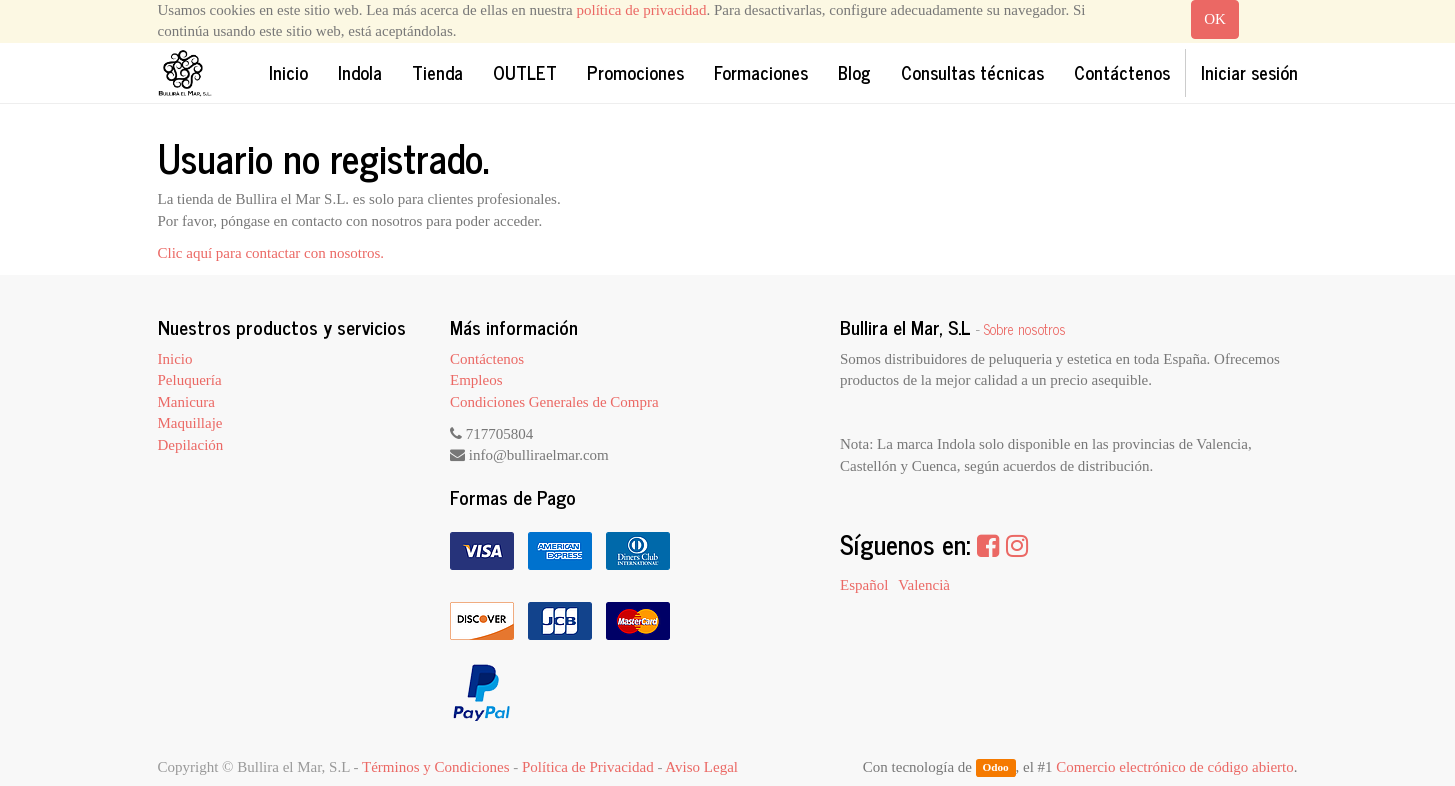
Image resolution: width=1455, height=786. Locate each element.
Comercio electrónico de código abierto (1174, 767)
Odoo (995, 768)
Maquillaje (190, 423)
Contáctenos (487, 359)
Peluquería (190, 380)
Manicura (186, 402)
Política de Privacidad (588, 767)
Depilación (191, 445)
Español (864, 585)
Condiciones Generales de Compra (554, 402)
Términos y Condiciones (435, 767)
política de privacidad (642, 10)
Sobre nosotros (1025, 329)
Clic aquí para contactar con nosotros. (271, 253)
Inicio (175, 359)
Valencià (924, 585)
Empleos (476, 380)
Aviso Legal (701, 767)
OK (1215, 19)
